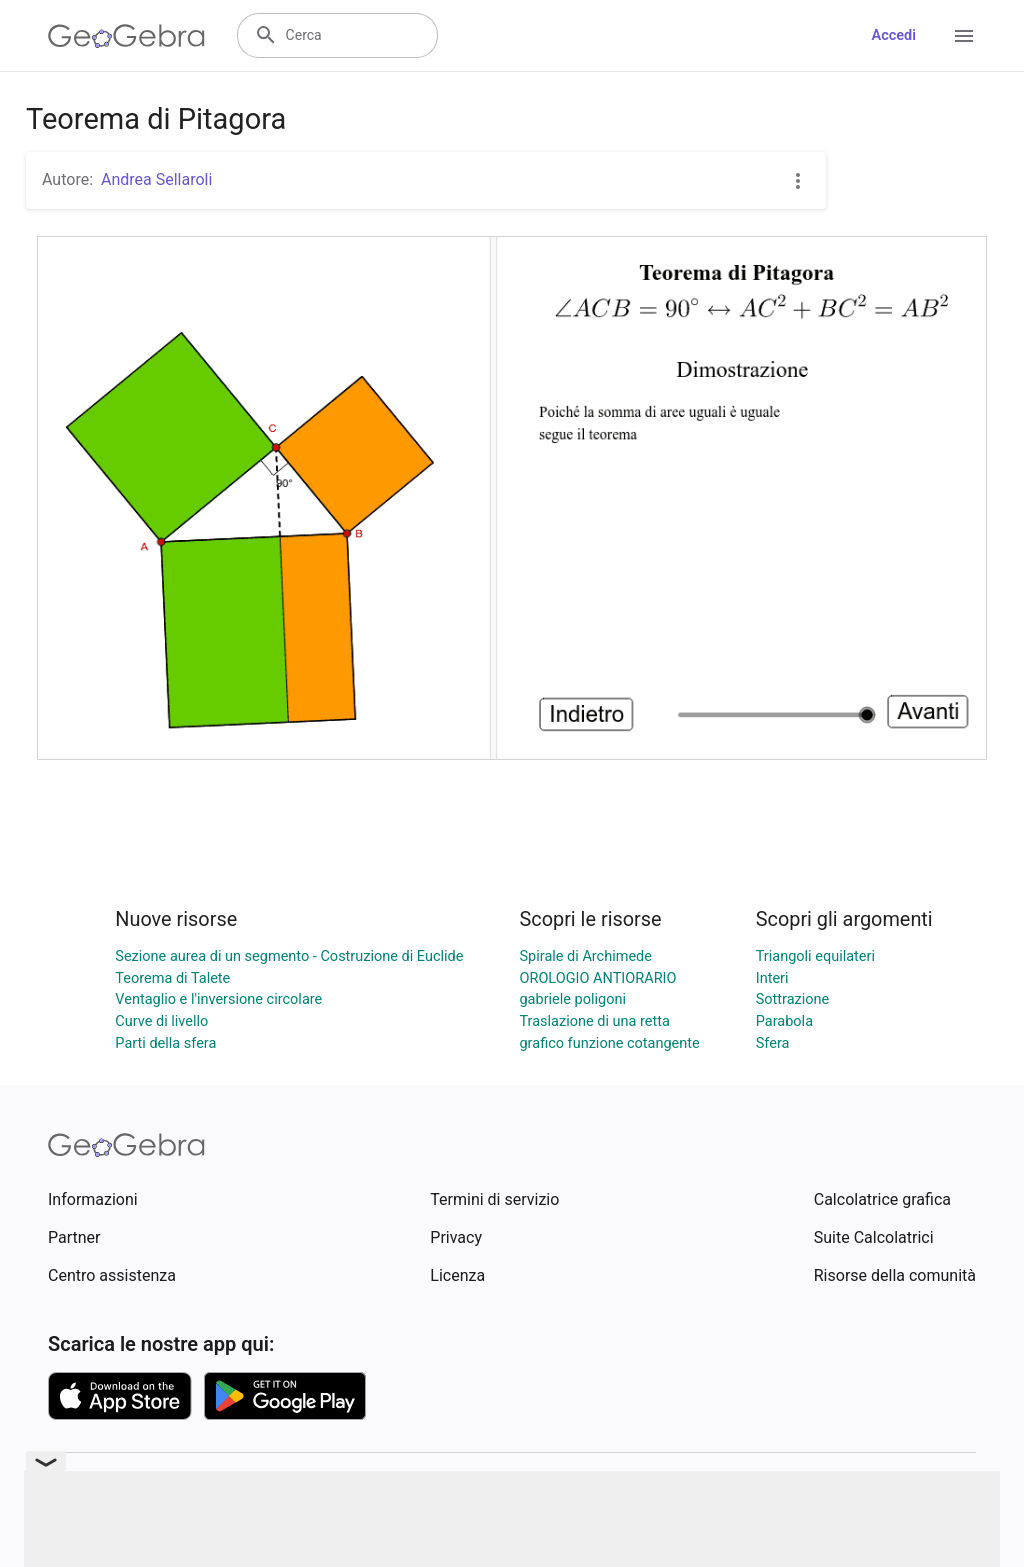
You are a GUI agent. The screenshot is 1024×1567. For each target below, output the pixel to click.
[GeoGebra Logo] (126, 36)
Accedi (893, 35)
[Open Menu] (964, 36)
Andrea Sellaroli (156, 179)
